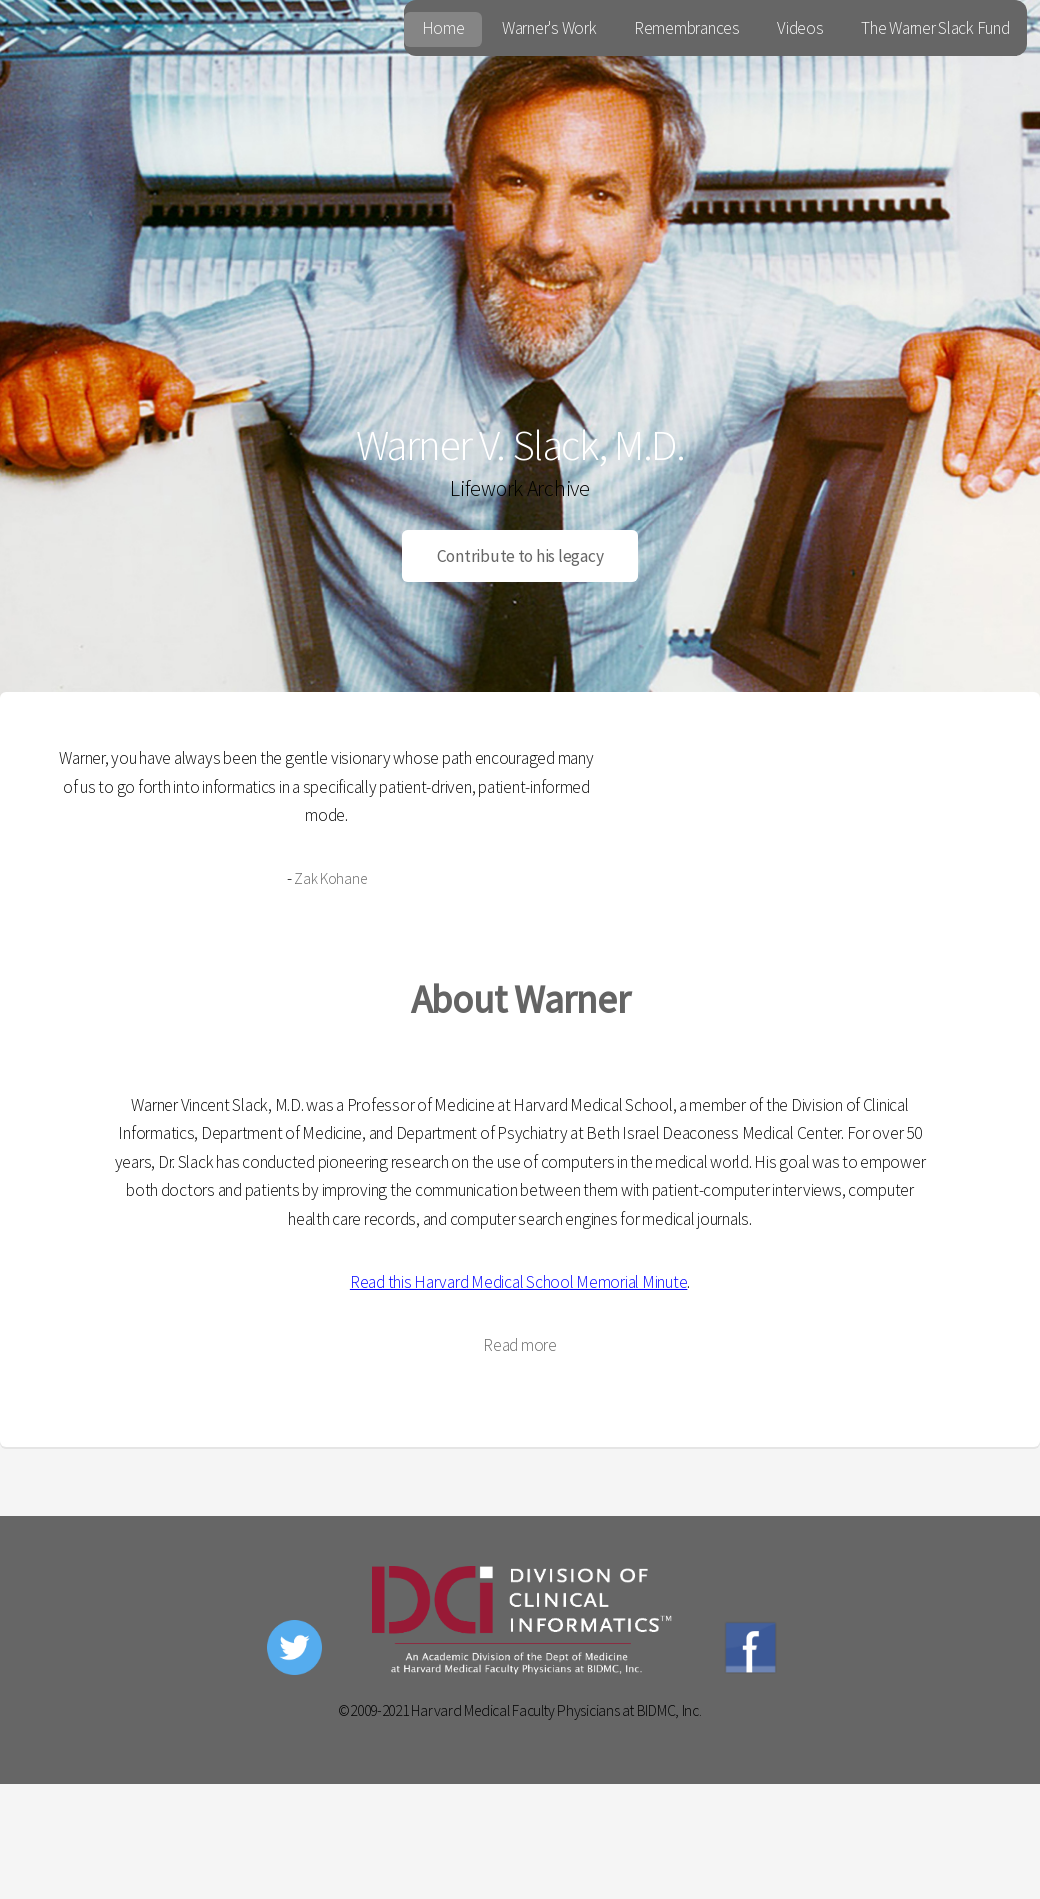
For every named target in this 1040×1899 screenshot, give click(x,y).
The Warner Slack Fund (935, 28)
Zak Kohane (330, 878)
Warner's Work (549, 28)
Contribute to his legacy (520, 556)
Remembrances (687, 28)
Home (443, 28)
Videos (800, 28)
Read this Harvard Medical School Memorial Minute (519, 1282)
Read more (520, 1345)
